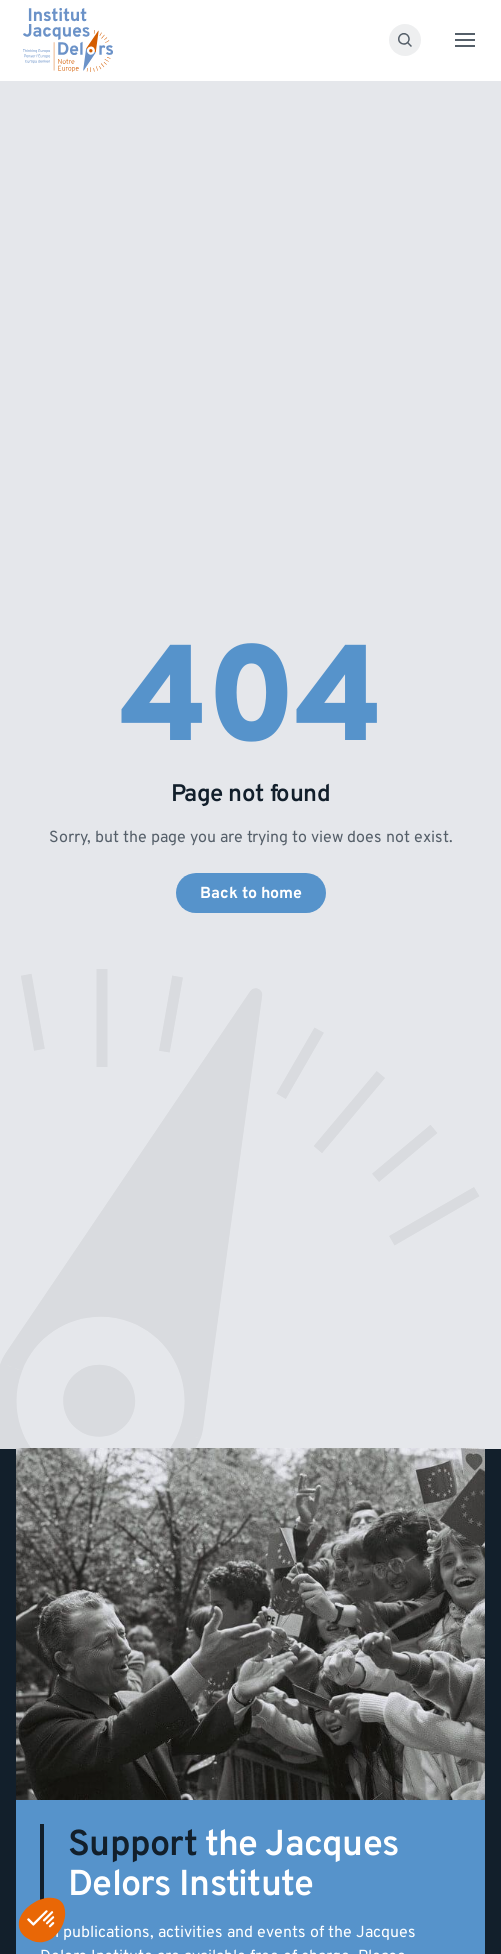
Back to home (251, 893)
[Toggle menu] (465, 40)
